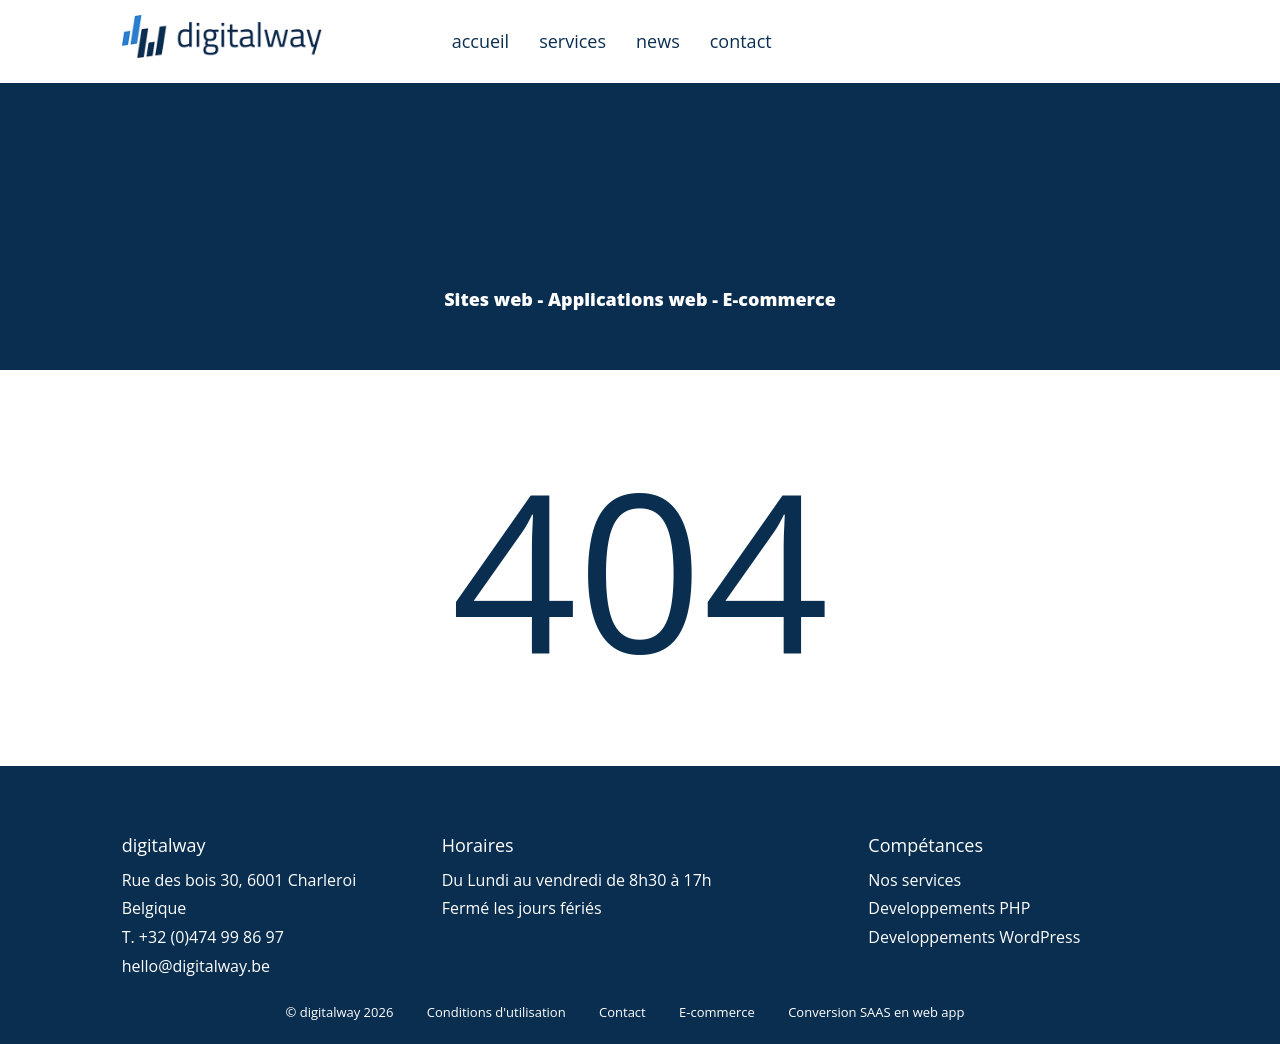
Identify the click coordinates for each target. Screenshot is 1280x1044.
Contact (622, 1012)
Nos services (914, 880)
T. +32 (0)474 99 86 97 (203, 937)
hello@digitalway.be (196, 966)
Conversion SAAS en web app (876, 1012)
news (658, 41)
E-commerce (717, 1012)
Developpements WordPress (974, 937)
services (572, 41)
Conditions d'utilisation (496, 1012)
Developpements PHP (949, 908)
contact (741, 41)
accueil (480, 41)
